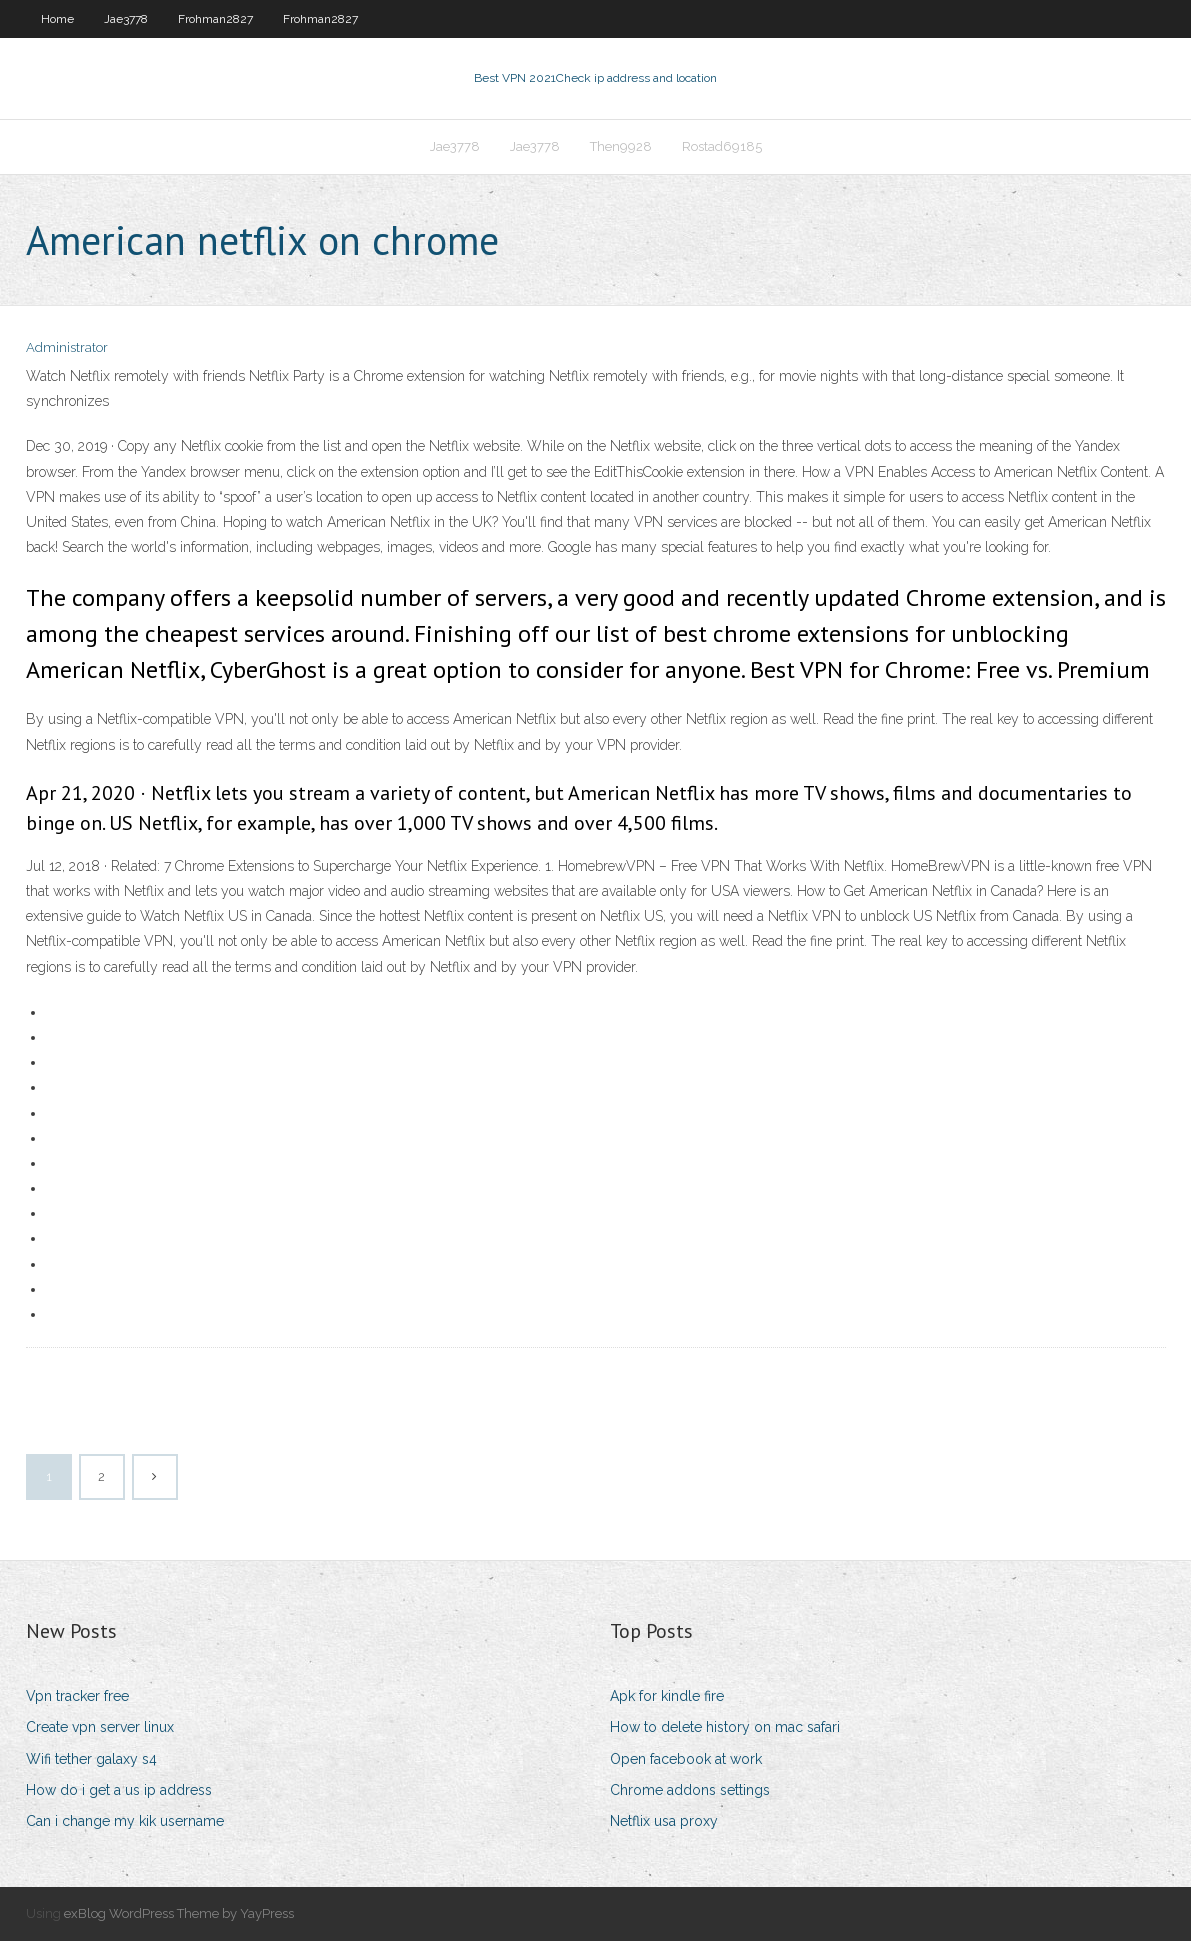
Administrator (67, 347)
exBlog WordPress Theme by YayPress (179, 1913)
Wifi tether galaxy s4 (91, 1759)
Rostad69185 (722, 146)
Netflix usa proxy (664, 1821)
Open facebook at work (686, 1759)
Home (57, 19)
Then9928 (621, 146)
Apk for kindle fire (667, 1696)
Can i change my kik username (125, 1821)
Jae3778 (126, 19)
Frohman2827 (215, 19)
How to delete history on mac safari (725, 1727)
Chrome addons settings (690, 1790)
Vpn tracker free (77, 1696)
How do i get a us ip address (119, 1790)
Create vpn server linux (100, 1727)
